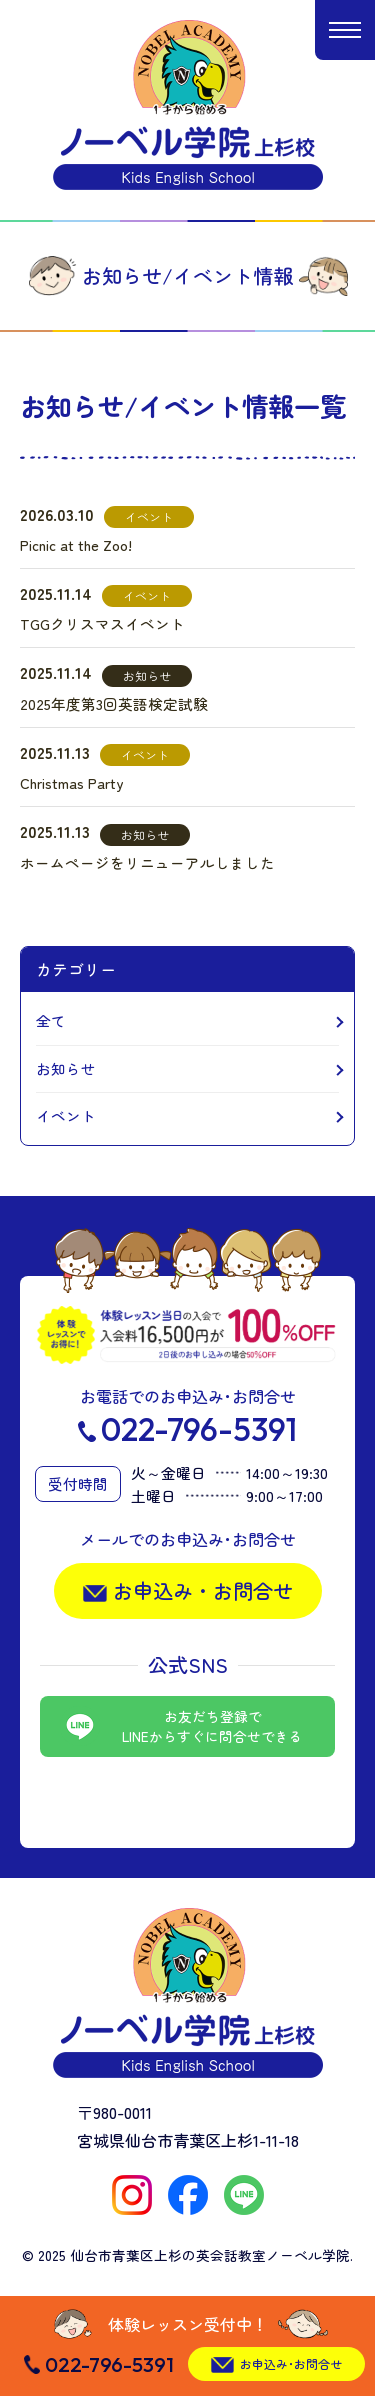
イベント (66, 1115)
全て (51, 1020)
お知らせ (66, 1068)
